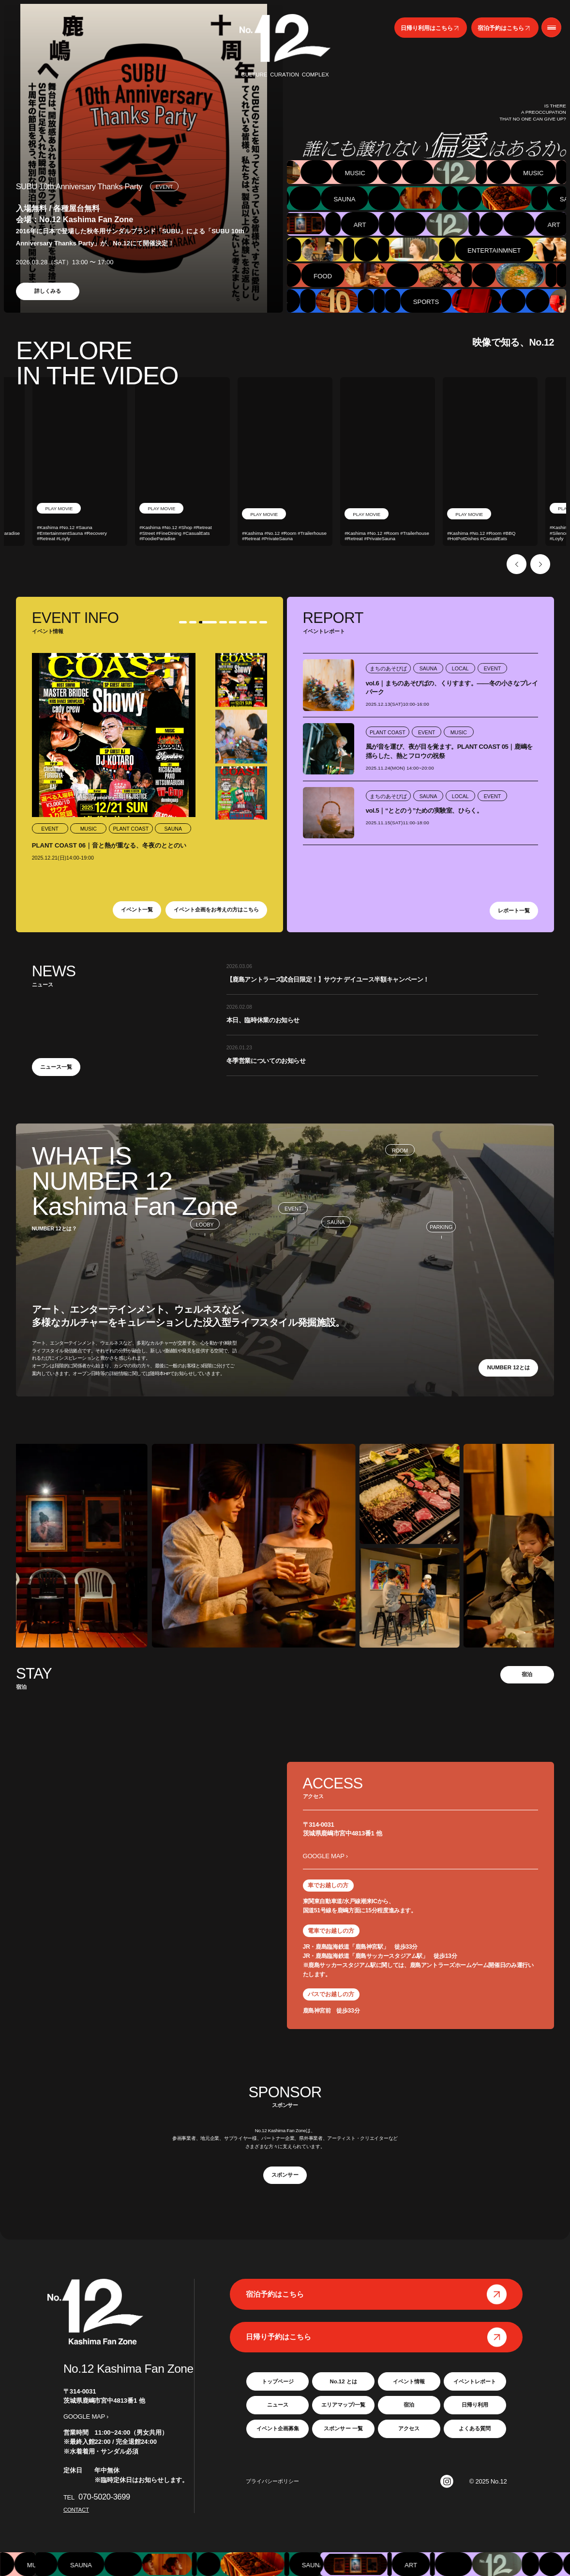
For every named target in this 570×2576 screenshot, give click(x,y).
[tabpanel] (143, 158)
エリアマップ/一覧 (343, 2405)
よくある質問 (475, 2428)
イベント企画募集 (277, 2428)
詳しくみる (47, 291)
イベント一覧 (137, 909)
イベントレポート (474, 2381)
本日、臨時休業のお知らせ (263, 1020)
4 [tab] (221, 622)
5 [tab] (232, 622)
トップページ (278, 2381)
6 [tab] (242, 622)
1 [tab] (180, 622)
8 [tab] (263, 622)
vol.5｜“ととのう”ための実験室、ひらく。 (424, 810)
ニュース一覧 (56, 1067)
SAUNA (336, 1222)
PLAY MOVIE (59, 513)
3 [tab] (211, 622)
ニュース (277, 2405)
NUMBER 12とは (508, 1367)
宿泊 (527, 1674)
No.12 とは (343, 2381)
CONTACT (76, 2510)
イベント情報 (409, 2381)
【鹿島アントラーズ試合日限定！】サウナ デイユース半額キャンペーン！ (327, 979)
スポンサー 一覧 (343, 2428)
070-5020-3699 (104, 2496)
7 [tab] (252, 622)
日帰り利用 (475, 2405)
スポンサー (284, 2175)
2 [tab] (196, 622)
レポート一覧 (514, 910)
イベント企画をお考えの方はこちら (216, 909)
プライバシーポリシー (272, 2481)
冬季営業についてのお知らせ (266, 1060)
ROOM (400, 1150)
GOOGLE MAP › (325, 1856)
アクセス (409, 2428)
